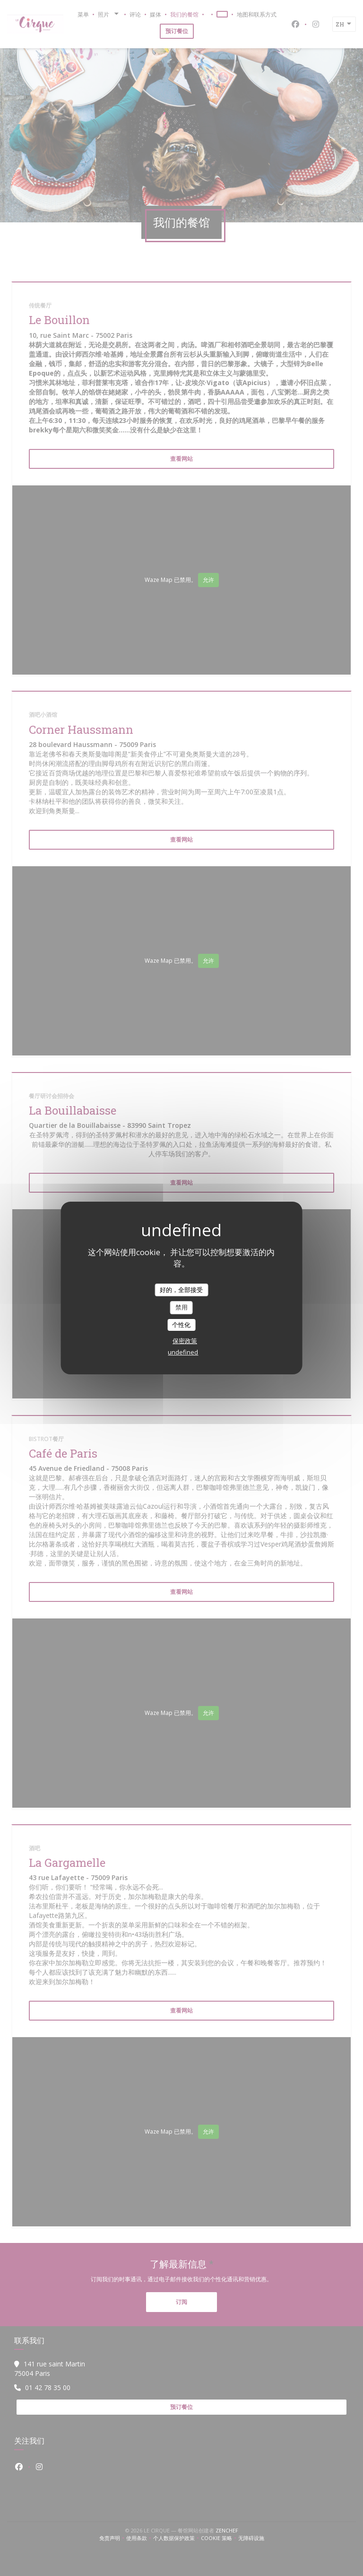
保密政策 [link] (185, 1340)
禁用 (181, 1307)
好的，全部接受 (181, 1289)
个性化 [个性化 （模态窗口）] (181, 1324)
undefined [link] (183, 1352)
